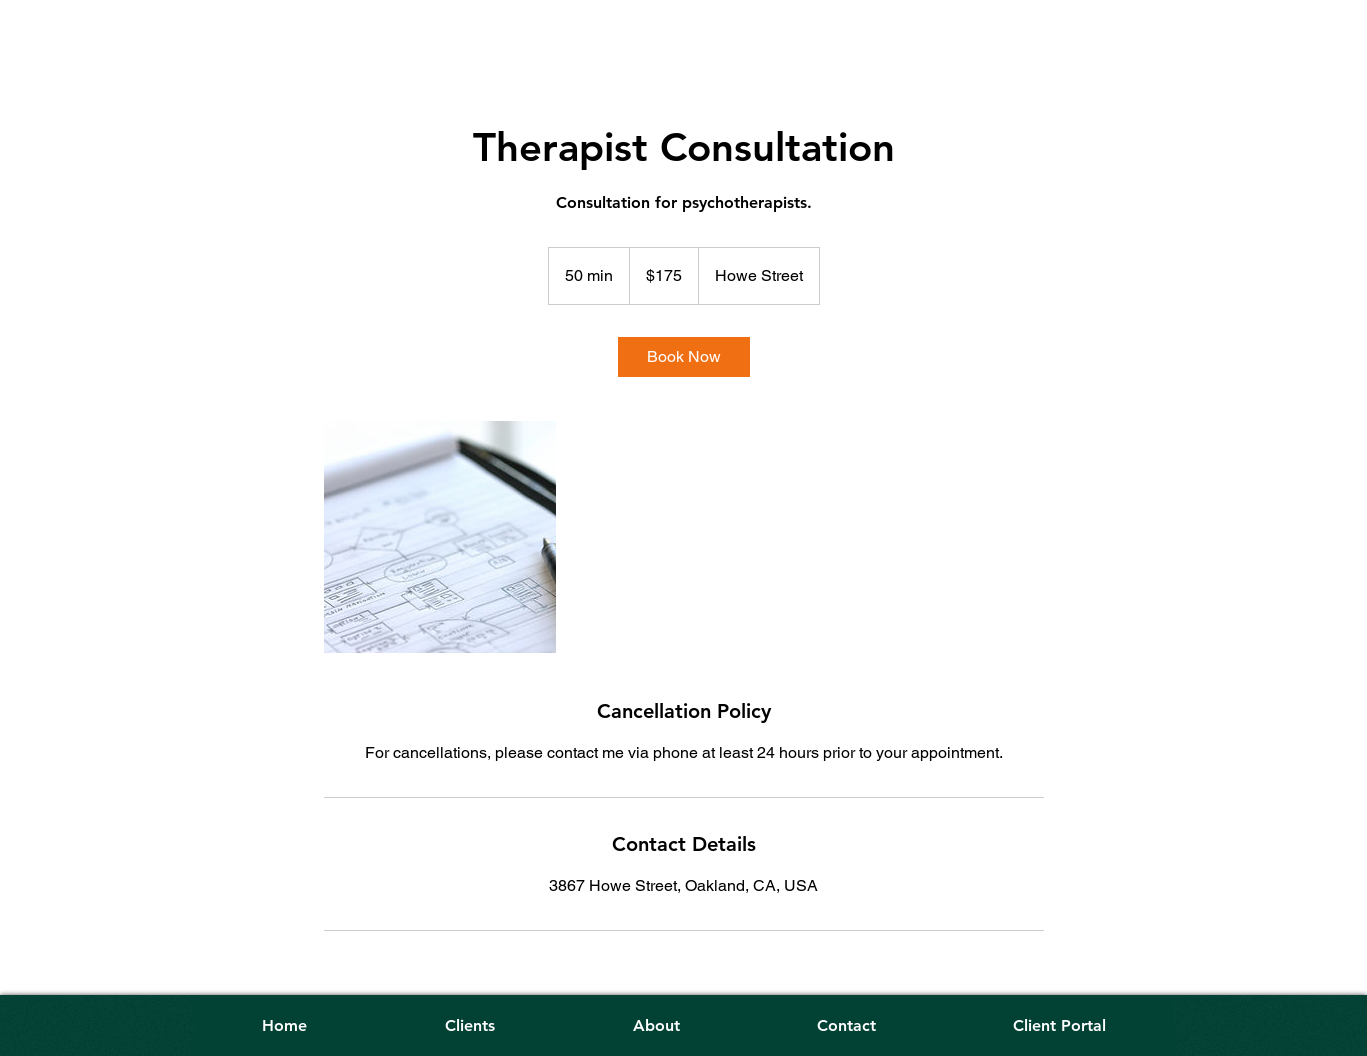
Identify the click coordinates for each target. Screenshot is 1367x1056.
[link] (684, 357)
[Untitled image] (440, 537)
